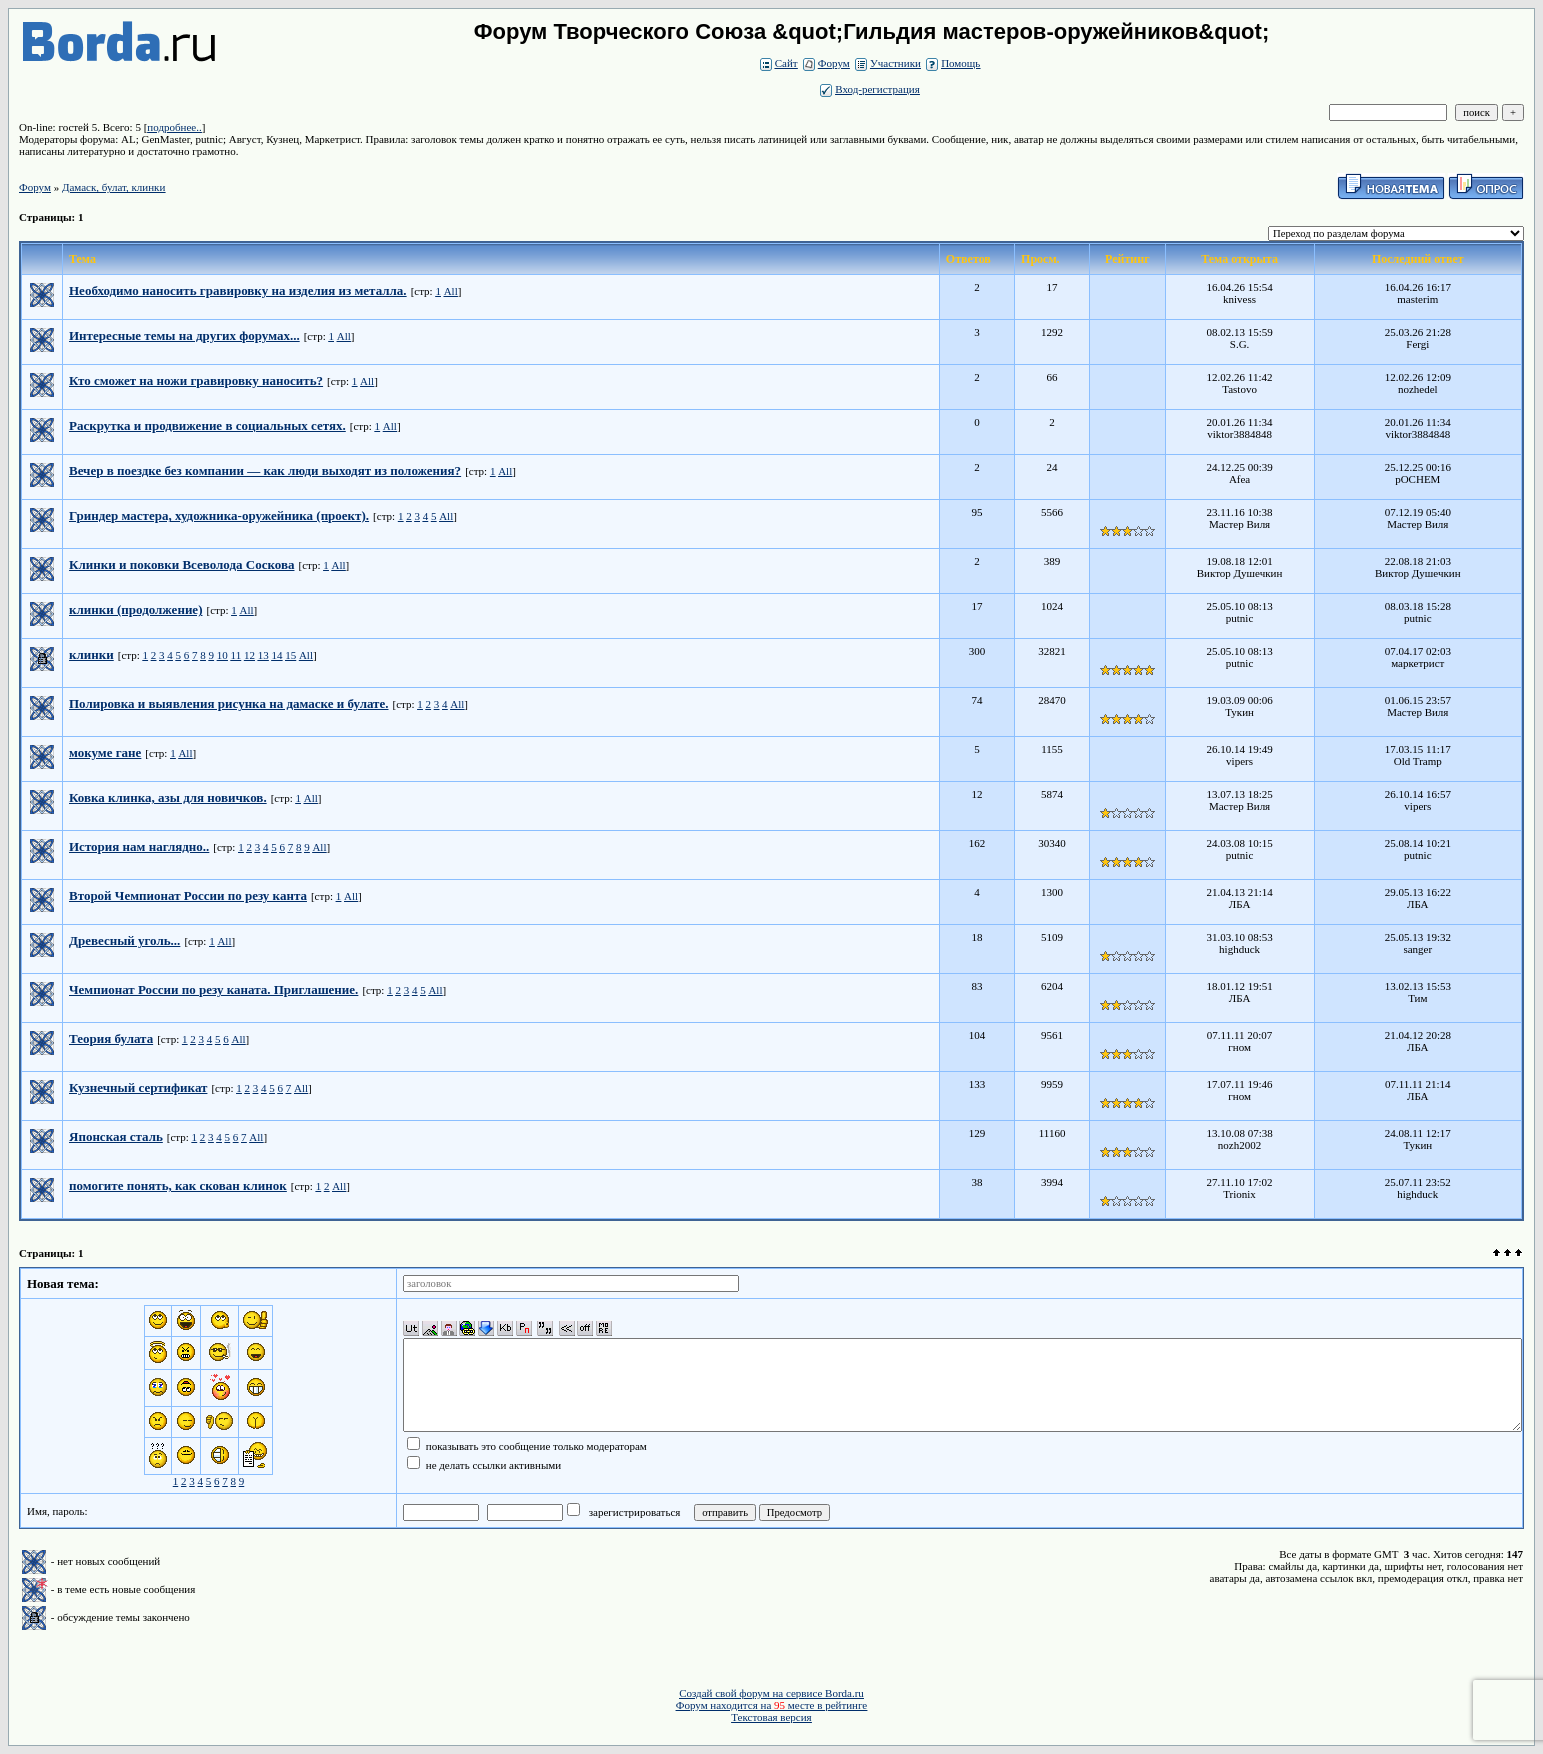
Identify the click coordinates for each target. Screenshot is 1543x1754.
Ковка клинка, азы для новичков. (168, 797)
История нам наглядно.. (139, 846)
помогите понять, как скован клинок (178, 1185)
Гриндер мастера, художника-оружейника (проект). (219, 515)
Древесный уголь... (124, 940)
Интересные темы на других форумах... (184, 335)
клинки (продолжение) (135, 609)
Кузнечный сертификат (138, 1087)
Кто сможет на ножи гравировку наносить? (196, 380)
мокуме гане (105, 752)
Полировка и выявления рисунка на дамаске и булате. (229, 703)
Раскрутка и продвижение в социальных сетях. (207, 425)
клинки (91, 654)
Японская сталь (116, 1136)
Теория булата (111, 1038)
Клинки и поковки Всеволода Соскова (181, 564)
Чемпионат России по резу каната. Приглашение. (213, 989)
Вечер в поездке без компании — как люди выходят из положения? (265, 470)
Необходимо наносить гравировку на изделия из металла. (238, 290)
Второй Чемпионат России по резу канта (188, 895)
